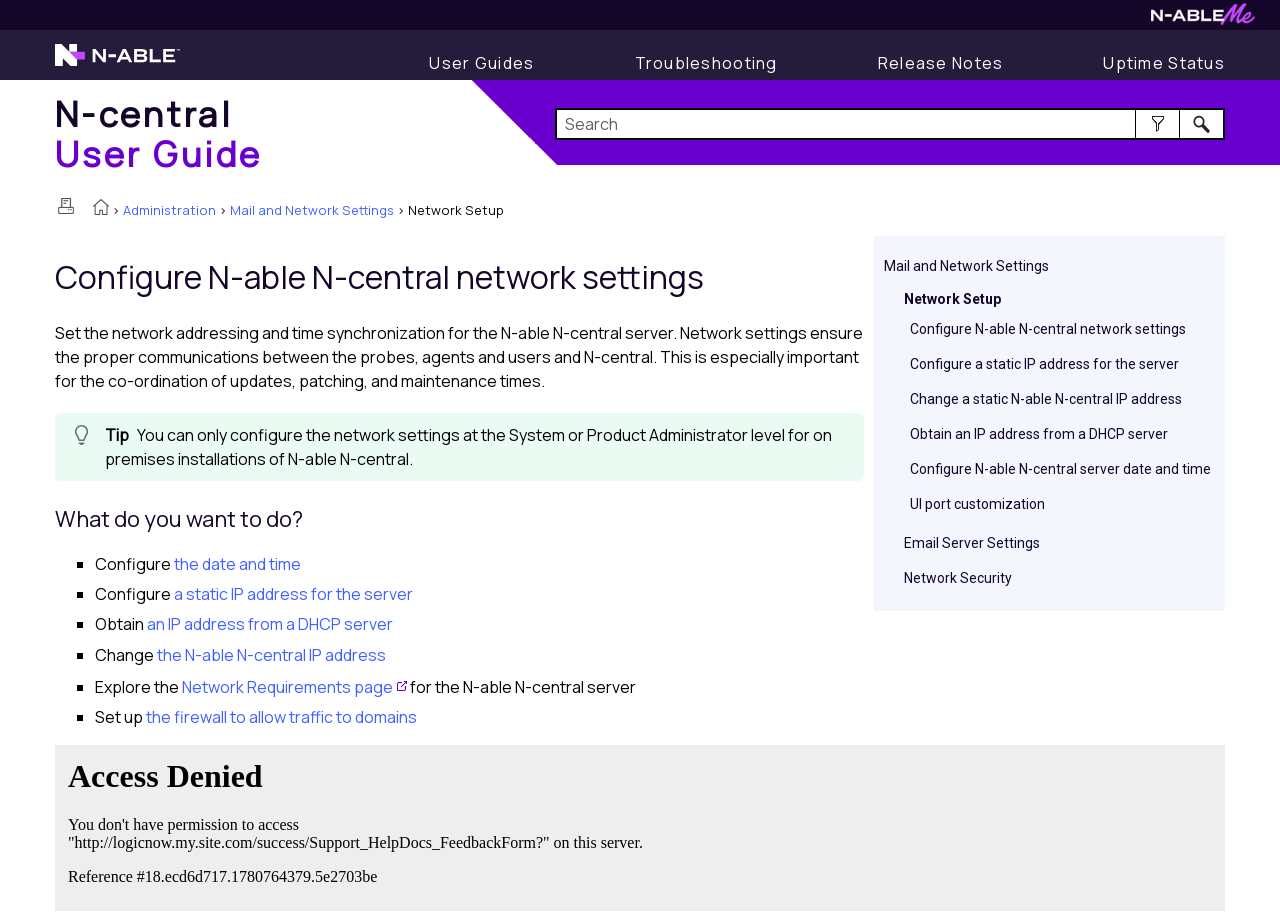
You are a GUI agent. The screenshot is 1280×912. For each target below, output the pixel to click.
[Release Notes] (941, 63)
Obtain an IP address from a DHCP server (1039, 434)
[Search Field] (890, 124)
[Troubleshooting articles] (706, 63)
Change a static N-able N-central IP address (1046, 399)
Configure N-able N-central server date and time (1060, 469)
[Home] (159, 133)
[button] (1157, 124)
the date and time (237, 564)
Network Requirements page (287, 687)
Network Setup (952, 299)
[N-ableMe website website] (1203, 19)
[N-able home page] (117, 64)
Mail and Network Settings (312, 210)
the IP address (271, 655)
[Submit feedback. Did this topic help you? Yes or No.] (360, 825)
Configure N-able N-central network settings (1048, 329)
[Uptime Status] (1164, 63)
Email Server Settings (972, 543)
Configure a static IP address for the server (1044, 364)
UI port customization (977, 504)
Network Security (958, 578)
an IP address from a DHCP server (270, 624)
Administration (169, 210)
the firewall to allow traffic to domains (281, 717)
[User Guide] (481, 63)
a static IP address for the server (293, 594)
